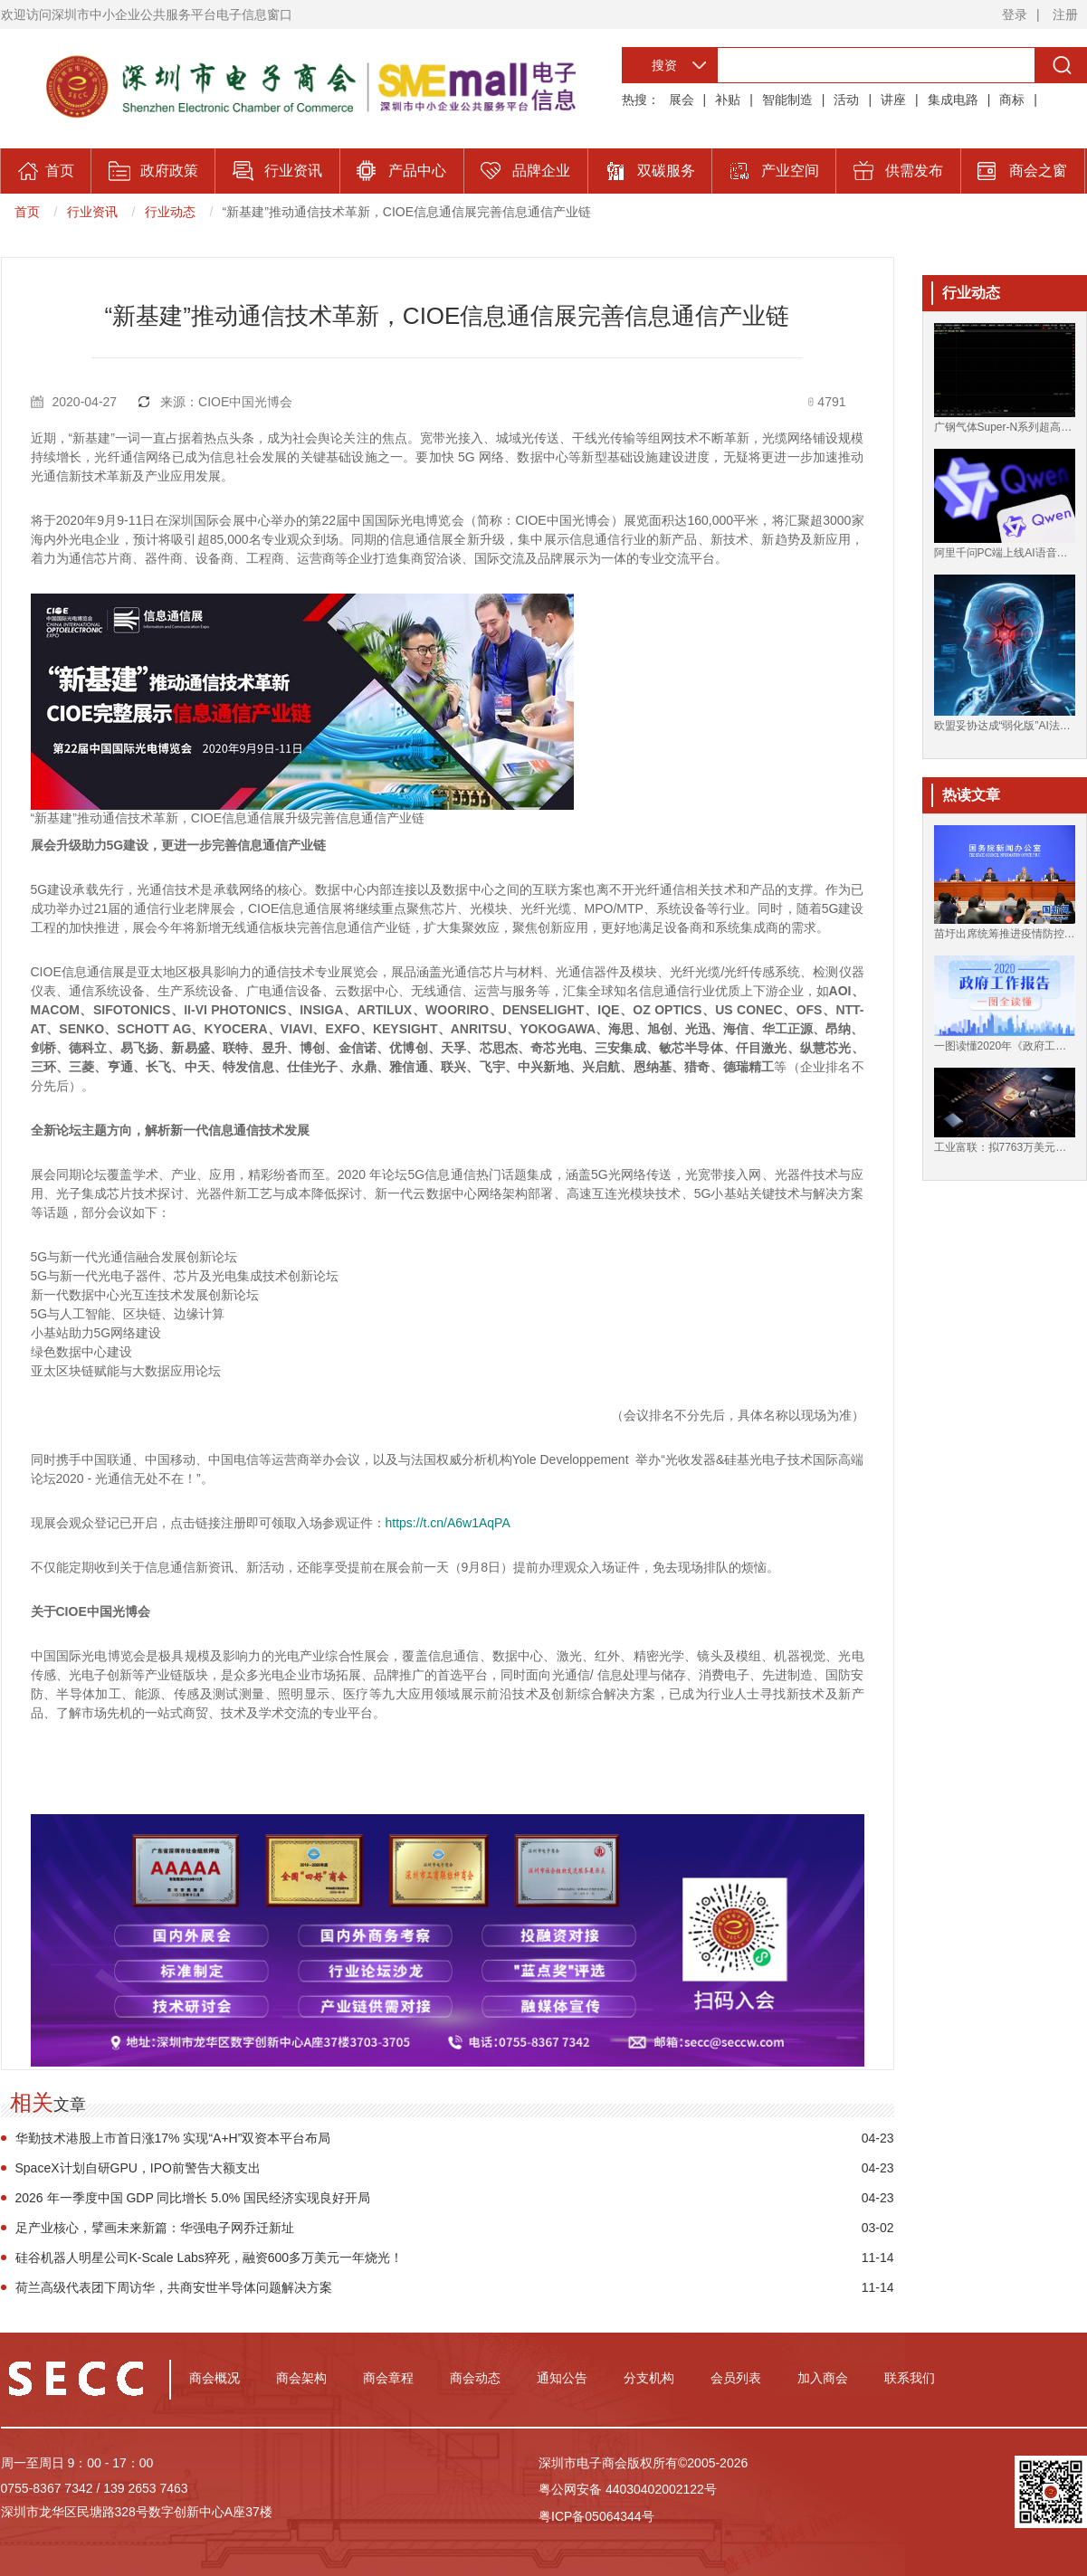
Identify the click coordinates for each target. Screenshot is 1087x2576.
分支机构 (649, 2378)
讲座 (893, 99)
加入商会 (822, 2378)
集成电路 (953, 99)
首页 (27, 211)
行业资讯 (92, 211)
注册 (1065, 14)
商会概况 (214, 2378)
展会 (681, 99)
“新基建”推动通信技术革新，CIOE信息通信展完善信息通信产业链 (407, 211)
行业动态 (170, 211)
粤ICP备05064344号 (596, 2516)
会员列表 (735, 2378)
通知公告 (562, 2378)
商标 (1012, 99)
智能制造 (787, 99)
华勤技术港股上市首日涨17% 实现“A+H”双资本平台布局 (173, 2138)
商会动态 (475, 2378)
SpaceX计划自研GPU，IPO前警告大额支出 (138, 2168)
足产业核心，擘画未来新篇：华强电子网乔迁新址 (154, 2227)
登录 (1014, 14)
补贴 (727, 99)
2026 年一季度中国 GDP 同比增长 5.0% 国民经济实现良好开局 (193, 2198)
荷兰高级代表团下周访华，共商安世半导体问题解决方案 (173, 2287)
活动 (846, 99)
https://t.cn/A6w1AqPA (448, 1523)
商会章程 (388, 2378)
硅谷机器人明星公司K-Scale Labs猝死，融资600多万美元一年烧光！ (209, 2257)
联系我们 (909, 2378)
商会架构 (301, 2378)
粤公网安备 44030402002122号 (628, 2489)
